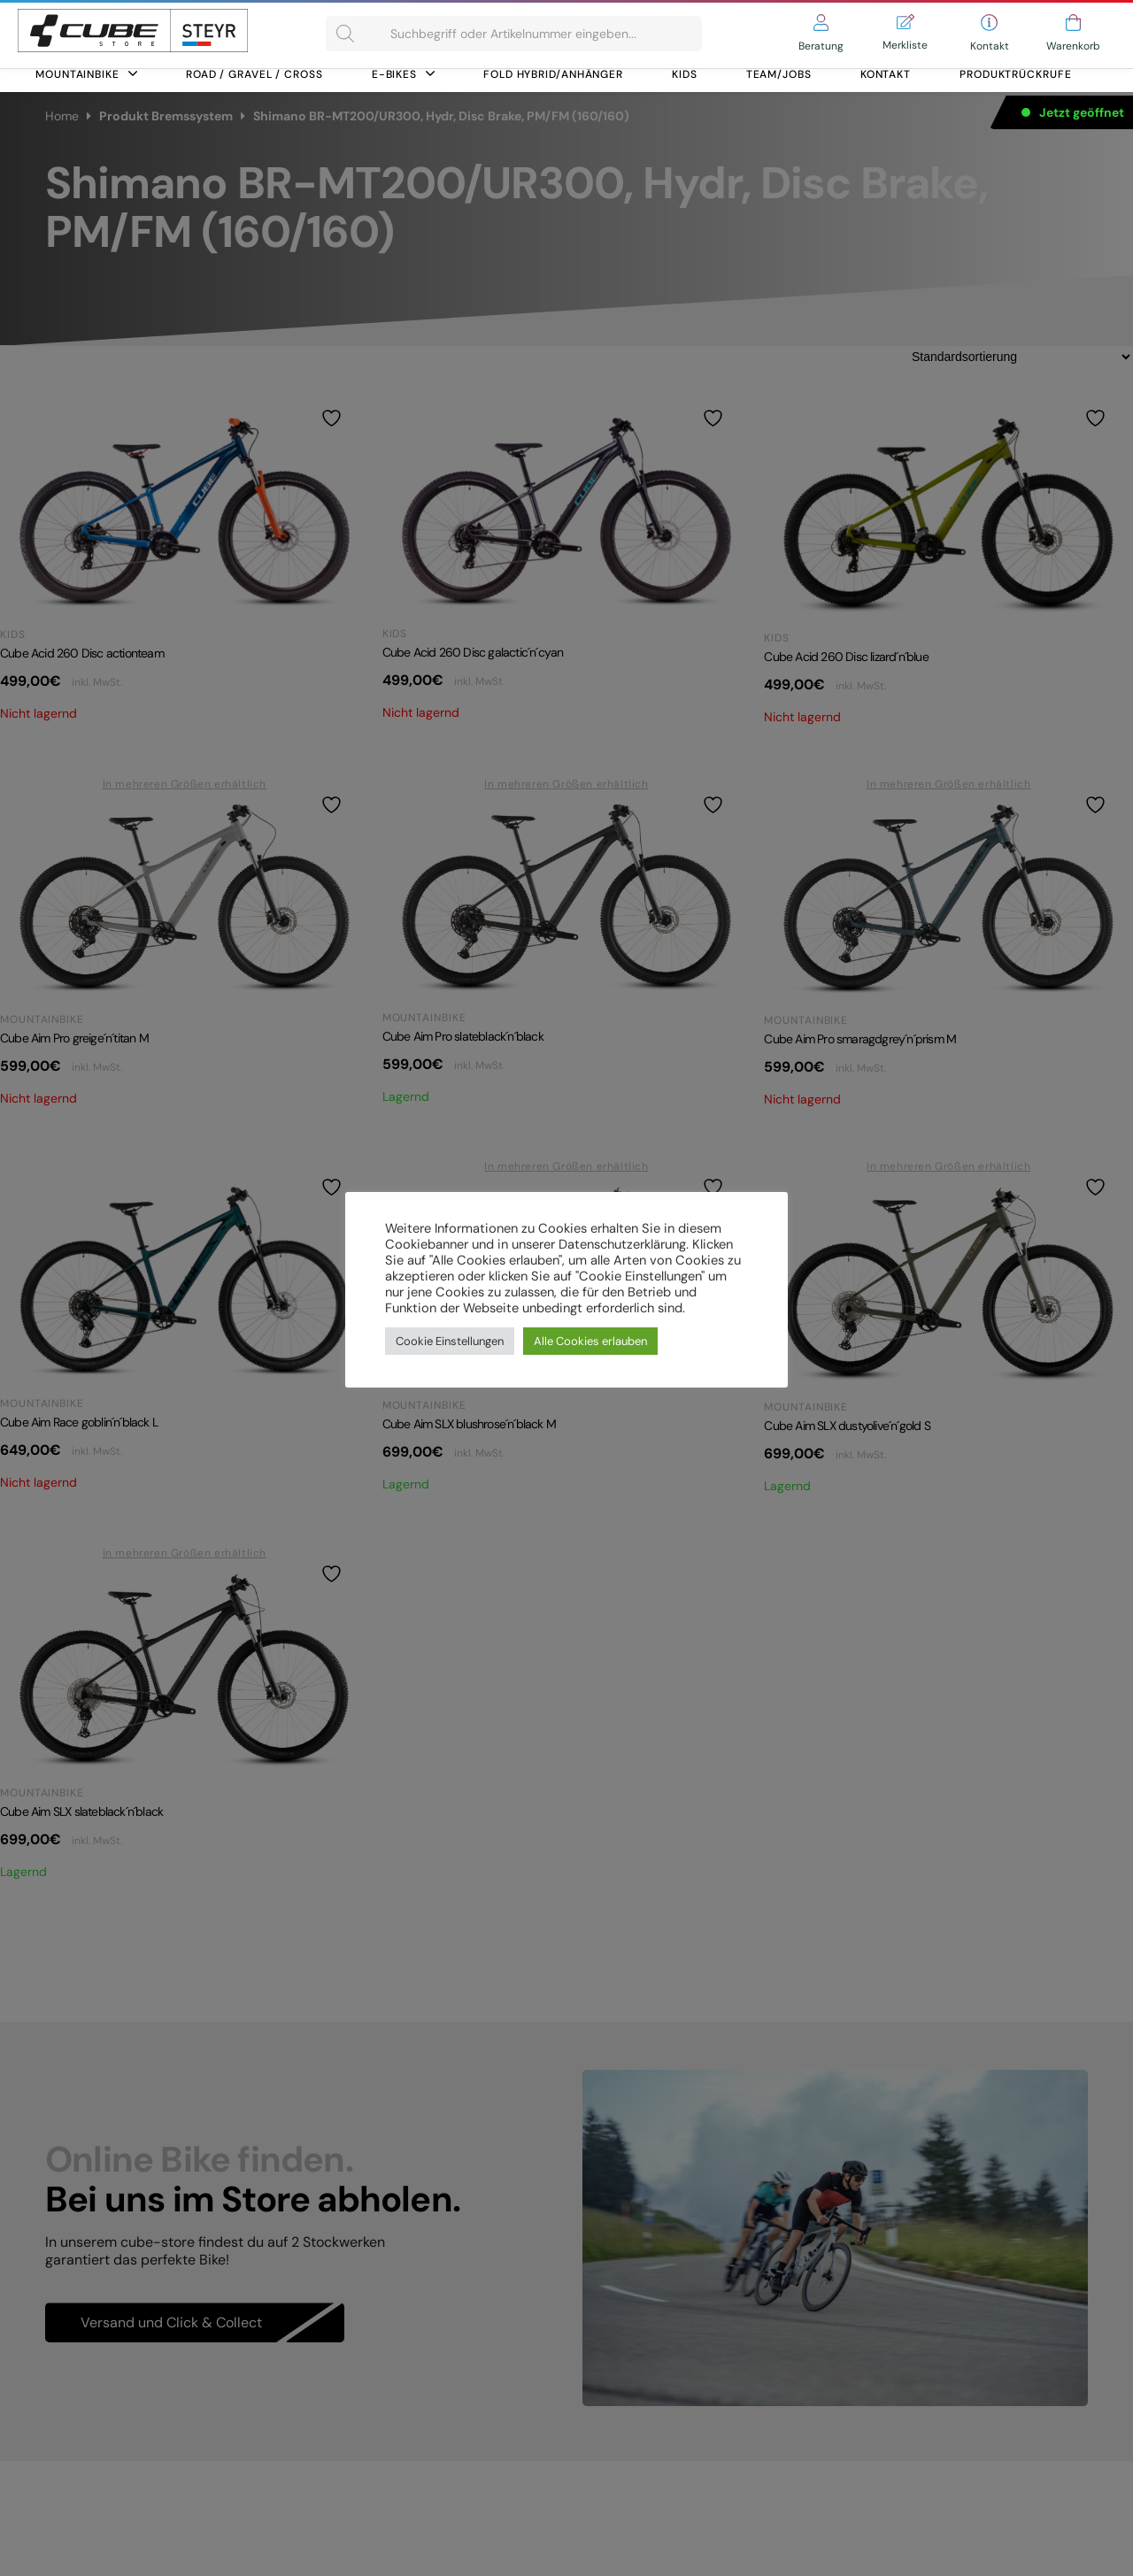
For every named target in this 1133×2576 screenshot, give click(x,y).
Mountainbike (86, 74)
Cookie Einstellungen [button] (450, 1341)
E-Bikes (403, 74)
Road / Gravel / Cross (254, 74)
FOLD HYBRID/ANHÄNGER (553, 74)
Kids (685, 74)
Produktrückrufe (1016, 74)
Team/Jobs (779, 74)
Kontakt (885, 74)
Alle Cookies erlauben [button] (590, 1341)
